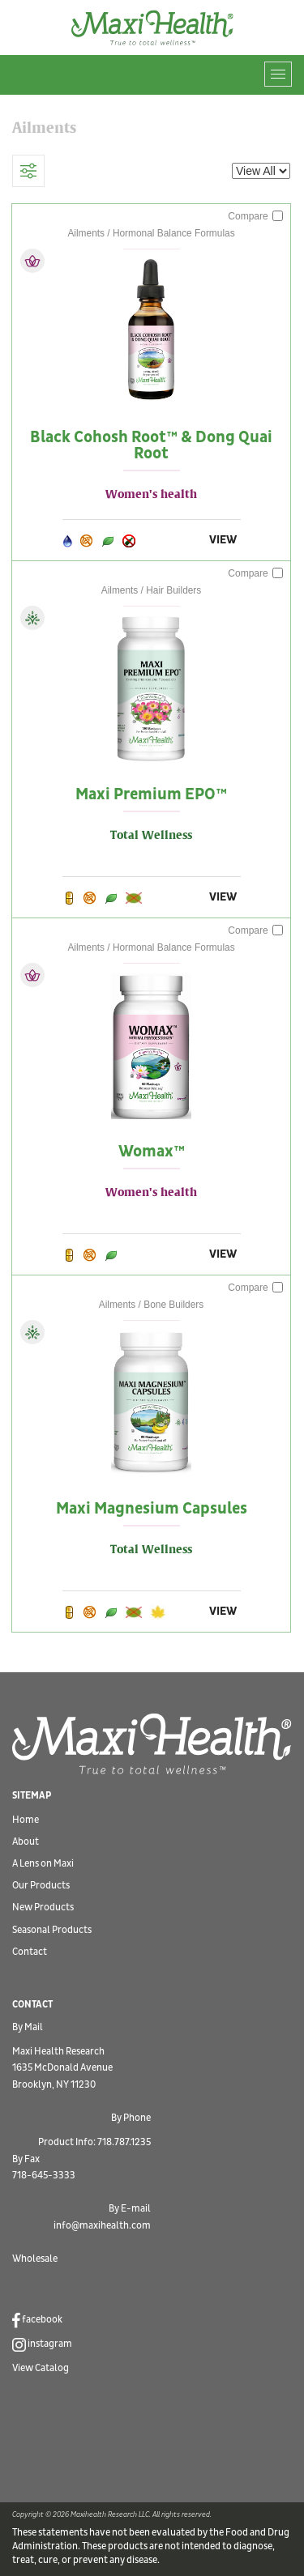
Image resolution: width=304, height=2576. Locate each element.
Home (25, 1820)
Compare (255, 216)
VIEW (223, 540)
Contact (29, 1952)
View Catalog (40, 2368)
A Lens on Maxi (43, 1864)
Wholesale (35, 2259)
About (25, 1842)
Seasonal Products (52, 1930)
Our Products (41, 1886)
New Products (43, 1907)
